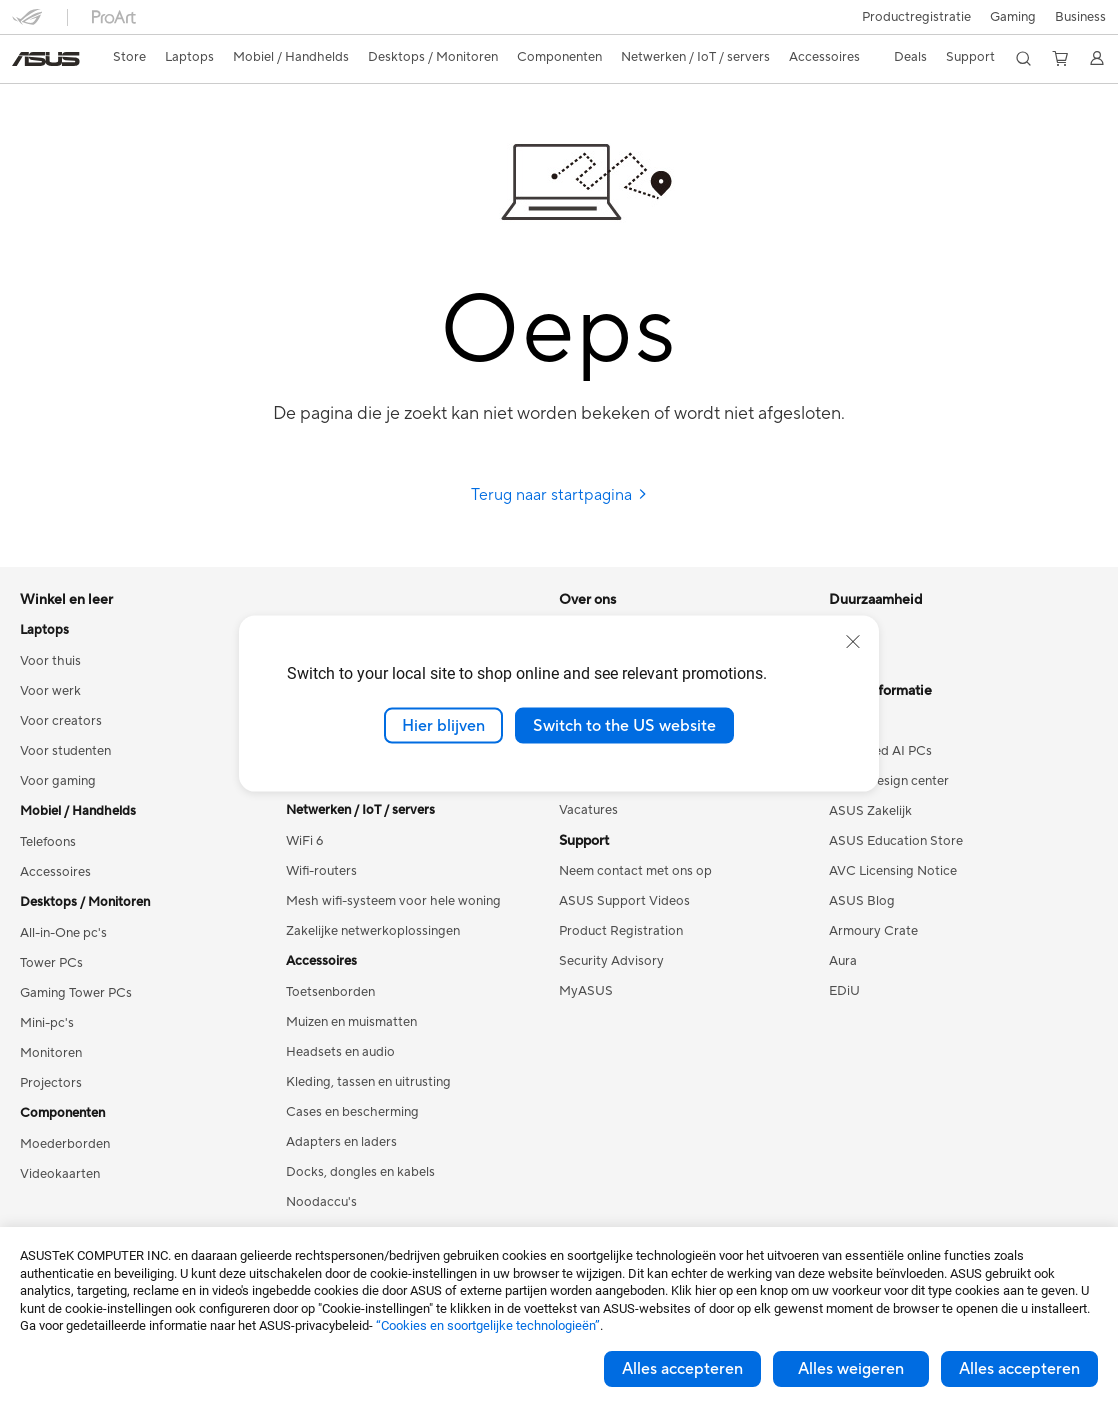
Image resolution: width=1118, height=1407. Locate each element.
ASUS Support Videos (624, 901)
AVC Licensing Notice (893, 871)
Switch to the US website (624, 725)
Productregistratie (916, 17)
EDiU (844, 991)
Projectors (51, 1083)
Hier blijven (443, 725)
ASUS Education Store (896, 841)
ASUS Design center (889, 781)
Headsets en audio (340, 1052)
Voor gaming (58, 781)
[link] (46, 59)
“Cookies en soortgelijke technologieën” (488, 1325)
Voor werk (50, 691)
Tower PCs (51, 963)
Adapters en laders (341, 1142)
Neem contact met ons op (635, 871)
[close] (853, 641)
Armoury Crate (873, 931)
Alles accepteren (682, 1369)
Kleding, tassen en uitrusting (368, 1082)
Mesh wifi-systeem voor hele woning (393, 901)
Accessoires (55, 872)
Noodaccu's (321, 1202)
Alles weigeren (851, 1369)
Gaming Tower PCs (76, 993)
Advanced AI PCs (880, 751)
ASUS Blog (862, 901)
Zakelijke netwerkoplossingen (373, 931)
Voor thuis (50, 661)
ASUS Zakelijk (870, 811)
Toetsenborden (330, 992)
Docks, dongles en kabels (360, 1172)
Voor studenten (65, 751)
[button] (1013, 17)
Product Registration (621, 931)
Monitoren (51, 1053)
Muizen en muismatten (351, 1022)
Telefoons (48, 842)
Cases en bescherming (352, 1112)
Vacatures (588, 810)
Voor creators (61, 721)
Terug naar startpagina (559, 495)
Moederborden (65, 1144)
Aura (843, 961)
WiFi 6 (304, 841)
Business (1080, 17)
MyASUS (586, 991)
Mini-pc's (47, 1023)
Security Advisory (611, 961)
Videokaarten (60, 1174)
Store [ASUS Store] (129, 57)
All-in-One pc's (63, 933)
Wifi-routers (321, 871)
